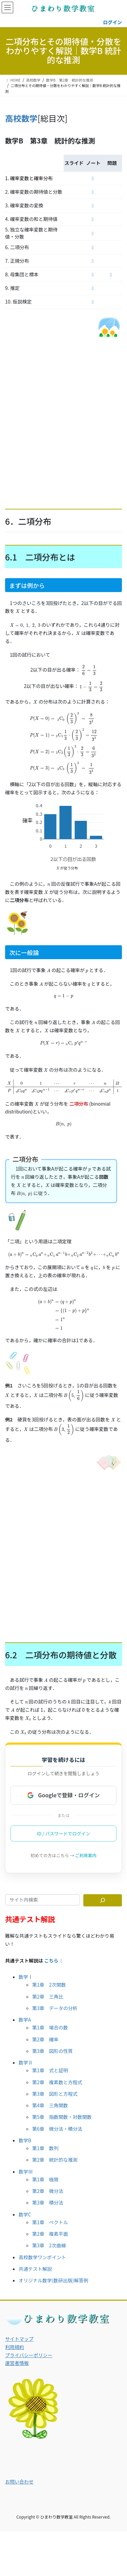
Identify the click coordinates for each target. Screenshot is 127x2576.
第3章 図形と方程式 (55, 2085)
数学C (25, 2205)
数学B (25, 2131)
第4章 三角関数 (50, 2096)
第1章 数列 (45, 2139)
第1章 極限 (45, 2170)
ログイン (112, 22)
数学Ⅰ (26, 1968)
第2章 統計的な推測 (55, 2151)
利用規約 (14, 2338)
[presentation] (17, 611)
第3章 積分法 (47, 2194)
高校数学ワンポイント (42, 2248)
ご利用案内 (86, 1847)
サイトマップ (19, 2330)
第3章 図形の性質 (52, 2042)
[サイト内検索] (102, 1892)
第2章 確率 (45, 2030)
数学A (25, 2011)
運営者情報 (17, 2354)
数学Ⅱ (26, 2054)
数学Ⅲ (26, 2163)
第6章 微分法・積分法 (57, 2120)
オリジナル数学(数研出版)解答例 (53, 2271)
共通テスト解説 (35, 2260)
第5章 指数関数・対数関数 (62, 2108)
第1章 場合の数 (50, 2019)
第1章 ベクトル (50, 2213)
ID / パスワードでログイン (63, 1825)
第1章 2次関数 (49, 1976)
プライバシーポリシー (28, 2346)
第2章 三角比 (47, 1988)
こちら (54, 1952)
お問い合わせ (19, 2473)
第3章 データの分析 (55, 1999)
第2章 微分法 (47, 2182)
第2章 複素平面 (50, 2225)
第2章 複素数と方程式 (57, 2073)
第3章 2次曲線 (49, 2236)
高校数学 (21, 118)
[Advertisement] (63, 419)
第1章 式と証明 (50, 2061)
